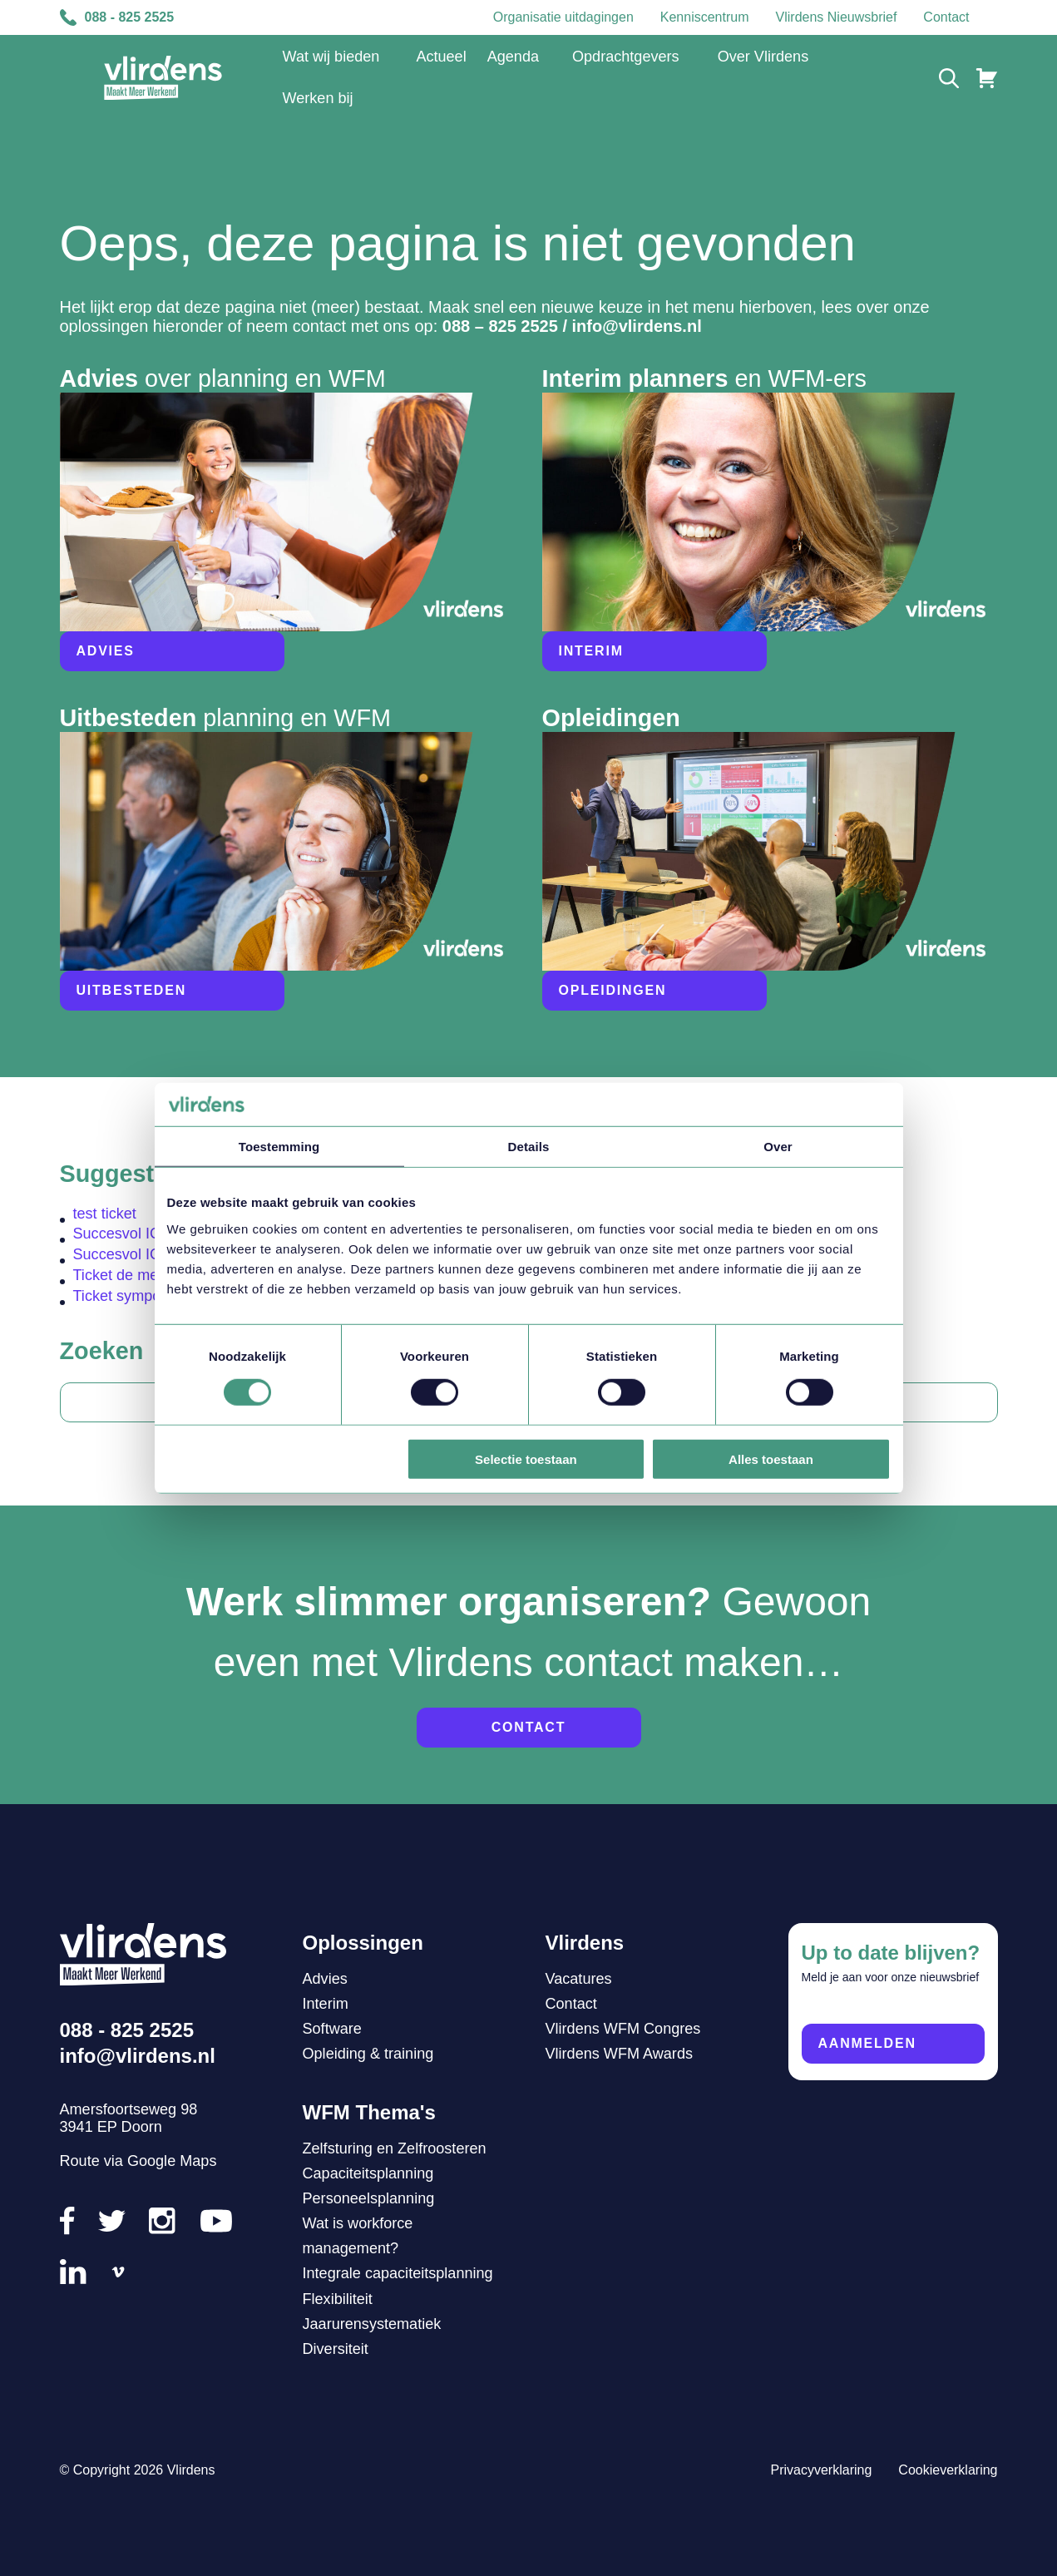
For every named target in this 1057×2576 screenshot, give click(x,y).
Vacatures (579, 1978)
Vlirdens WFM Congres (623, 2028)
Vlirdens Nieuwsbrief (836, 17)
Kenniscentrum (704, 17)
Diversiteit (335, 2349)
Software (332, 2028)
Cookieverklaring (947, 2470)
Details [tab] (529, 1147)
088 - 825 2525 (117, 17)
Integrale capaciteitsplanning (398, 2273)
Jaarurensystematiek (372, 2324)
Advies (106, 651)
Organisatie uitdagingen (563, 17)
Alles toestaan (771, 1459)
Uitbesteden (131, 990)
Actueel (441, 56)
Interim (591, 651)
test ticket (104, 1213)
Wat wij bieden (331, 56)
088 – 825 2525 (500, 326)
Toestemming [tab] (279, 1147)
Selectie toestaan (526, 1459)
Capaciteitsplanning (368, 2173)
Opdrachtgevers (625, 56)
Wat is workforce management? (358, 2236)
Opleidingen (613, 990)
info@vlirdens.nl (637, 326)
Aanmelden (867, 2043)
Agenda (513, 56)
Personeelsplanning (369, 2198)
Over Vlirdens (763, 56)
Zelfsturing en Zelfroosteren (395, 2148)
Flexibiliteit (338, 2299)
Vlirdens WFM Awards (619, 2053)
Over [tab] (778, 1147)
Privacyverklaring (821, 2470)
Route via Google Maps (138, 2161)
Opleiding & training (368, 2053)
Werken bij (318, 98)
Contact (946, 17)
